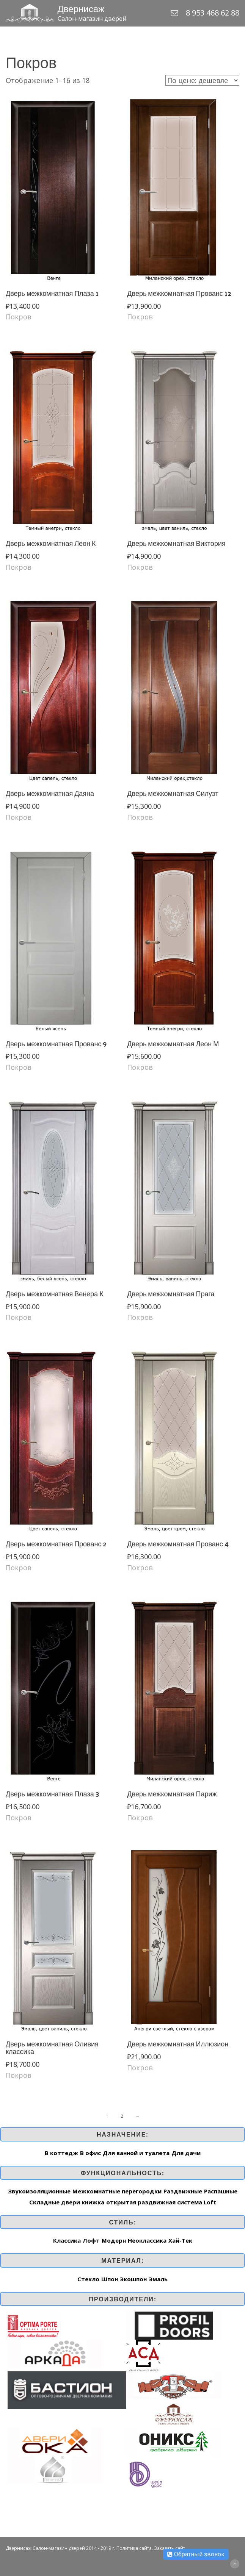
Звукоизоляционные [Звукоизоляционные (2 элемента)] (39, 2191)
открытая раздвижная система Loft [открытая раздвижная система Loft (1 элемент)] (161, 2202)
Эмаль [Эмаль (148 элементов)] (158, 2279)
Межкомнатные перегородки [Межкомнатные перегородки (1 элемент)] (117, 2191)
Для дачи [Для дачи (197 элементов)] (186, 2153)
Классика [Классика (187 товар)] (67, 2240)
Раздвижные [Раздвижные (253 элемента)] (182, 2191)
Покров (18, 316)
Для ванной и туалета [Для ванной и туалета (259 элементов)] (136, 2153)
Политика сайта (134, 2548)
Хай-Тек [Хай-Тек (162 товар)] (180, 2240)
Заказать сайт (169, 2548)
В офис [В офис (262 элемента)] (90, 2153)
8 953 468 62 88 (212, 13)
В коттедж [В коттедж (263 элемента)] (61, 2153)
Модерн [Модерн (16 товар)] (114, 2240)
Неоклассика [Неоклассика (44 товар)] (147, 2240)
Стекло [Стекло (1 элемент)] (88, 2279)
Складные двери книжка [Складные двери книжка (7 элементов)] (66, 2202)
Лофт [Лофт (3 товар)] (91, 2240)
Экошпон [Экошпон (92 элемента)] (133, 2279)
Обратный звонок (196, 2554)
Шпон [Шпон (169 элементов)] (109, 2279)
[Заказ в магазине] (202, 80)
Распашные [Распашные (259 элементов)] (220, 2191)
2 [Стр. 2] (122, 2116)
